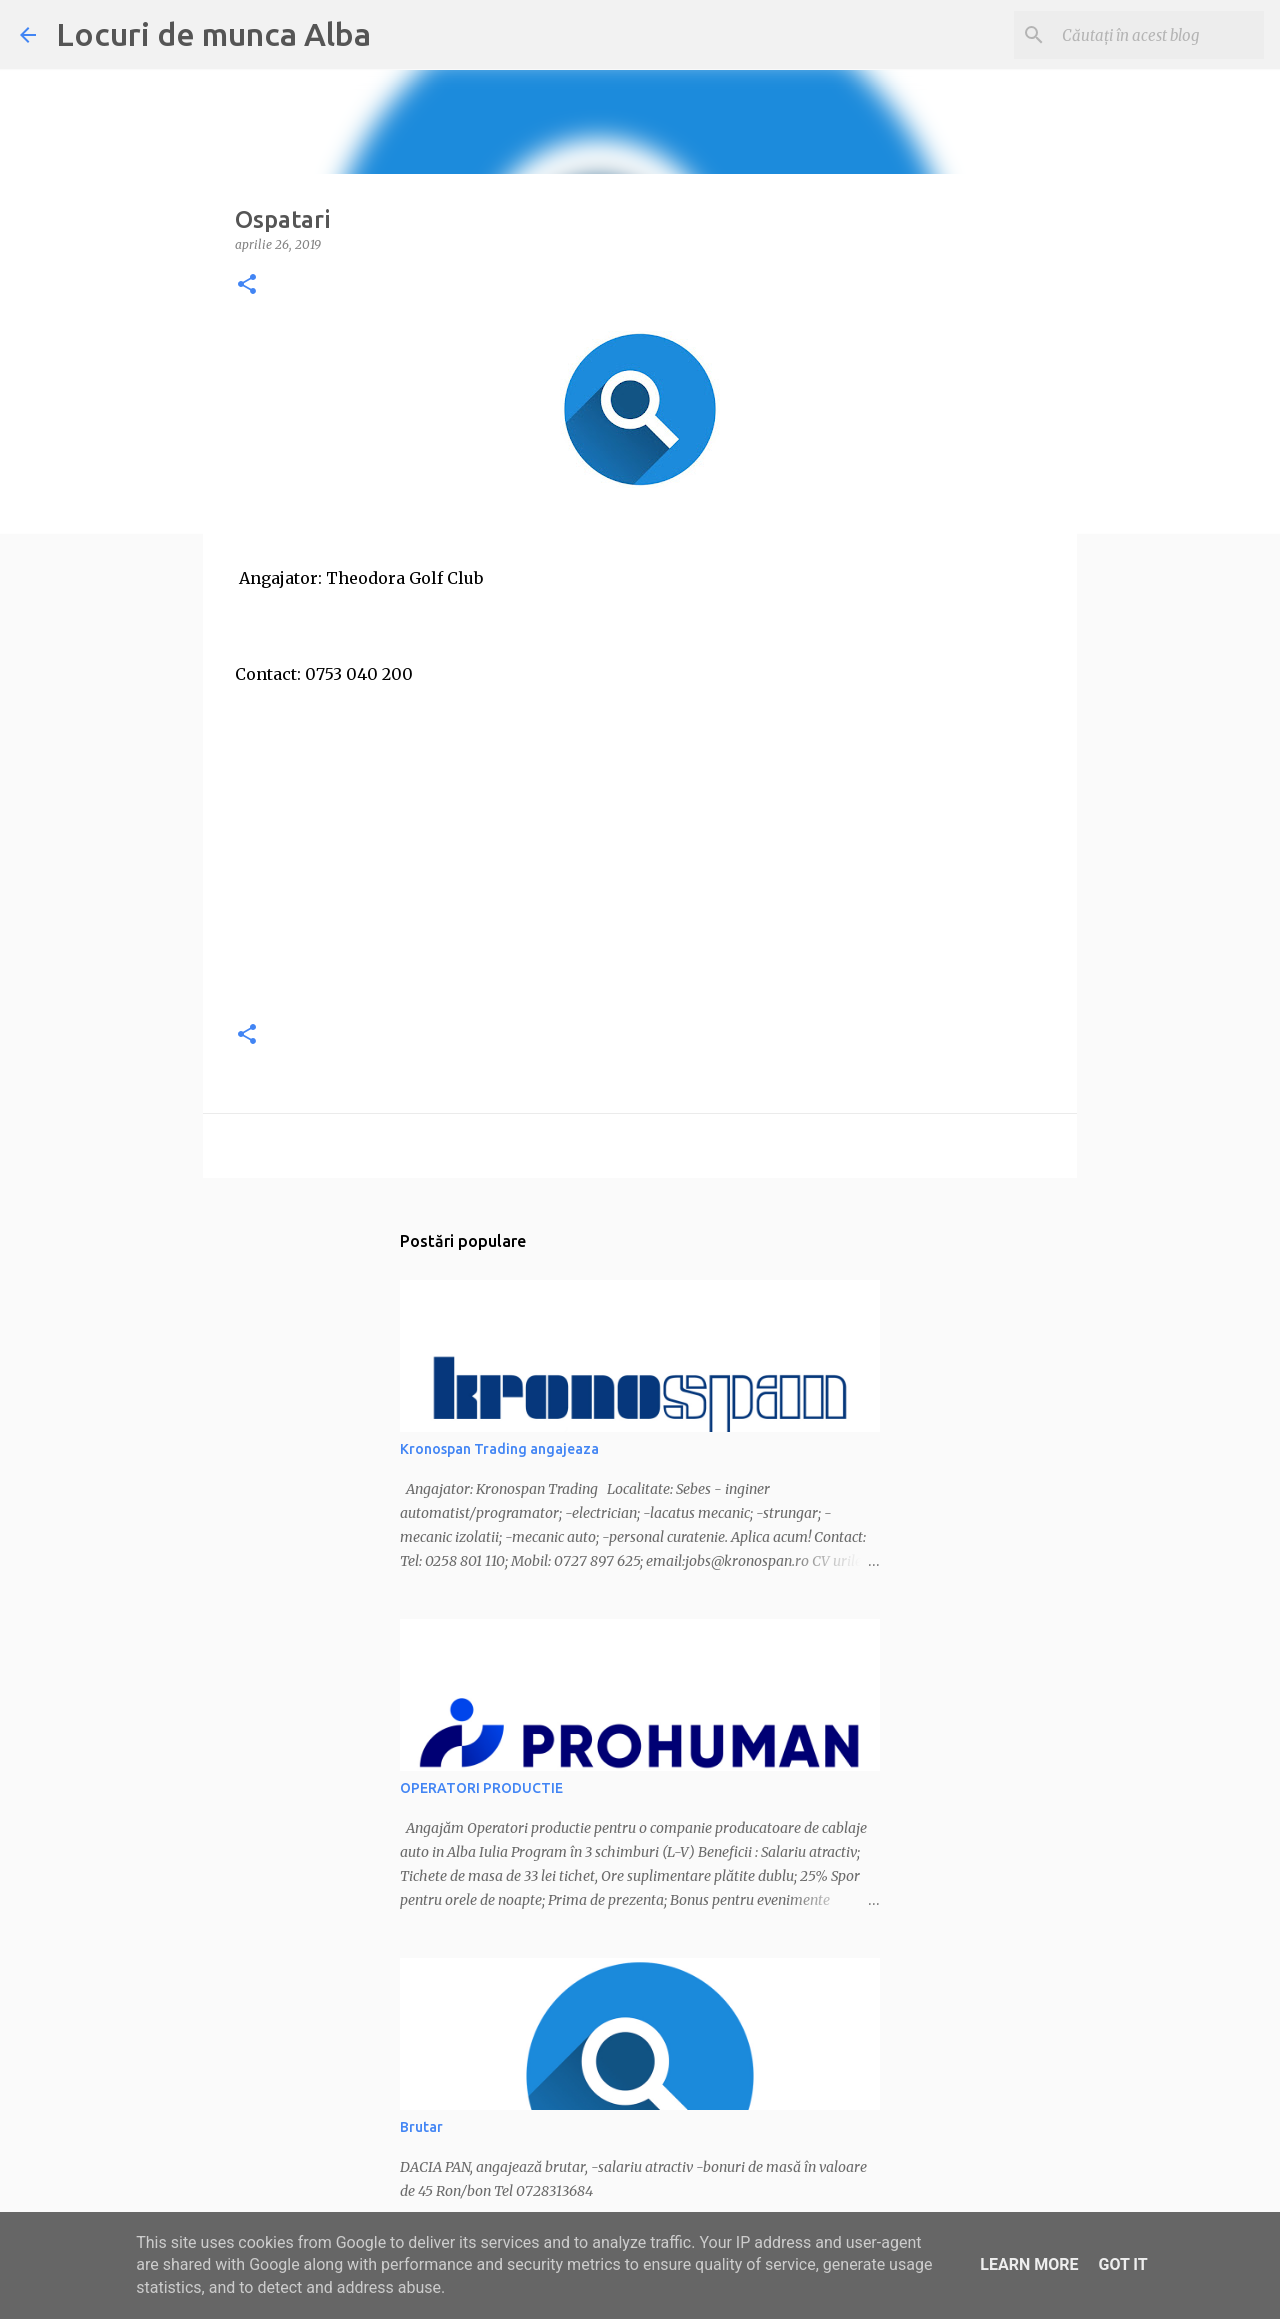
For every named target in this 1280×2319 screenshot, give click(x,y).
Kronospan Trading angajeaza (499, 1449)
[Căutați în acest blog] (1159, 35)
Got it (1122, 2264)
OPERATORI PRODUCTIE (481, 1788)
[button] (247, 285)
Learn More (1029, 2264)
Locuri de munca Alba (213, 34)
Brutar (421, 2127)
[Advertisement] (640, 862)
